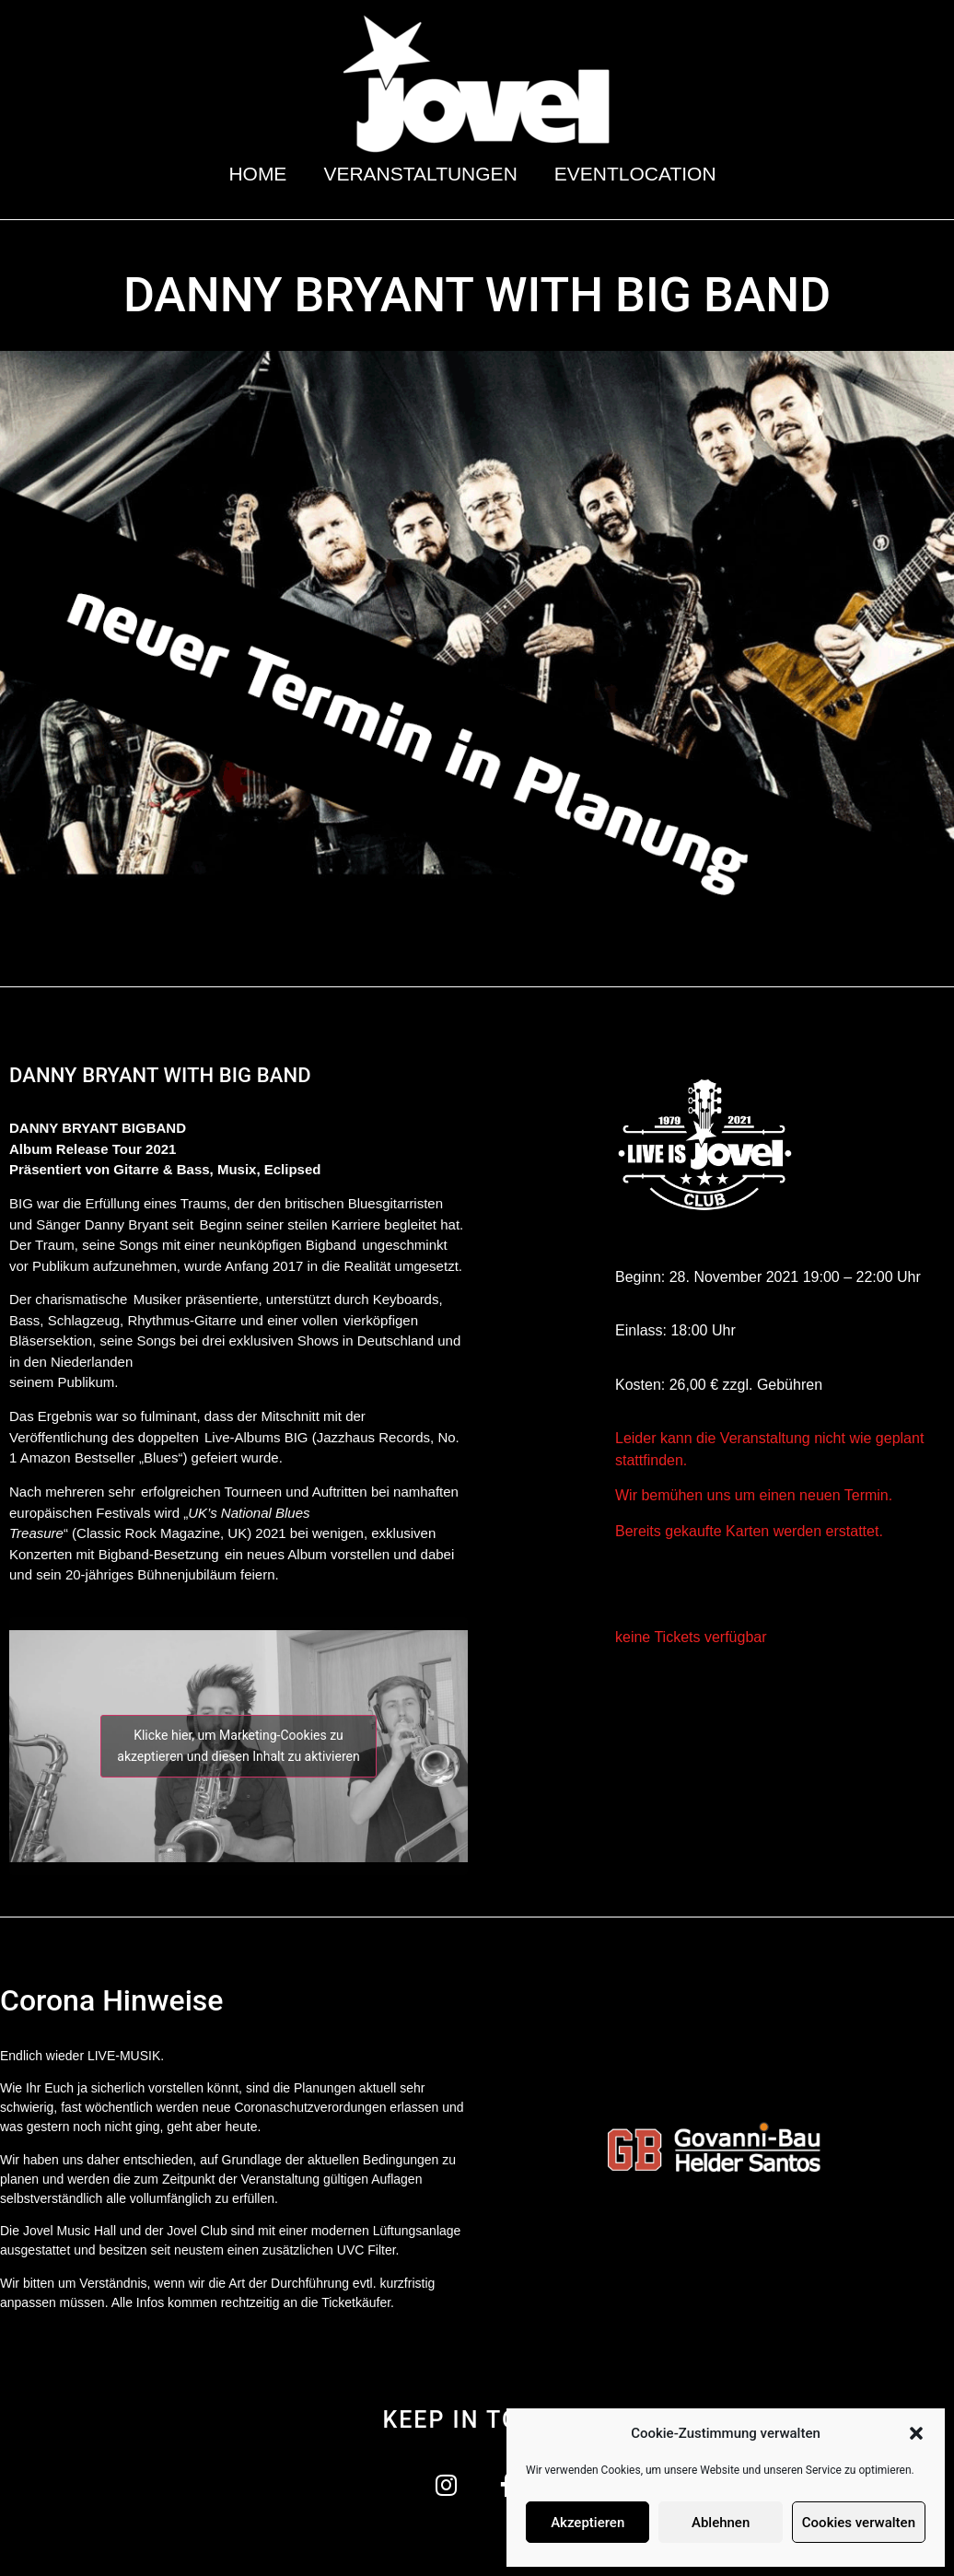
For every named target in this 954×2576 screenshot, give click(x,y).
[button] (916, 2433)
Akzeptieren (587, 2522)
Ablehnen (721, 2522)
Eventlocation (640, 173)
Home (257, 173)
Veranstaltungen (420, 173)
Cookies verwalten (858, 2522)
